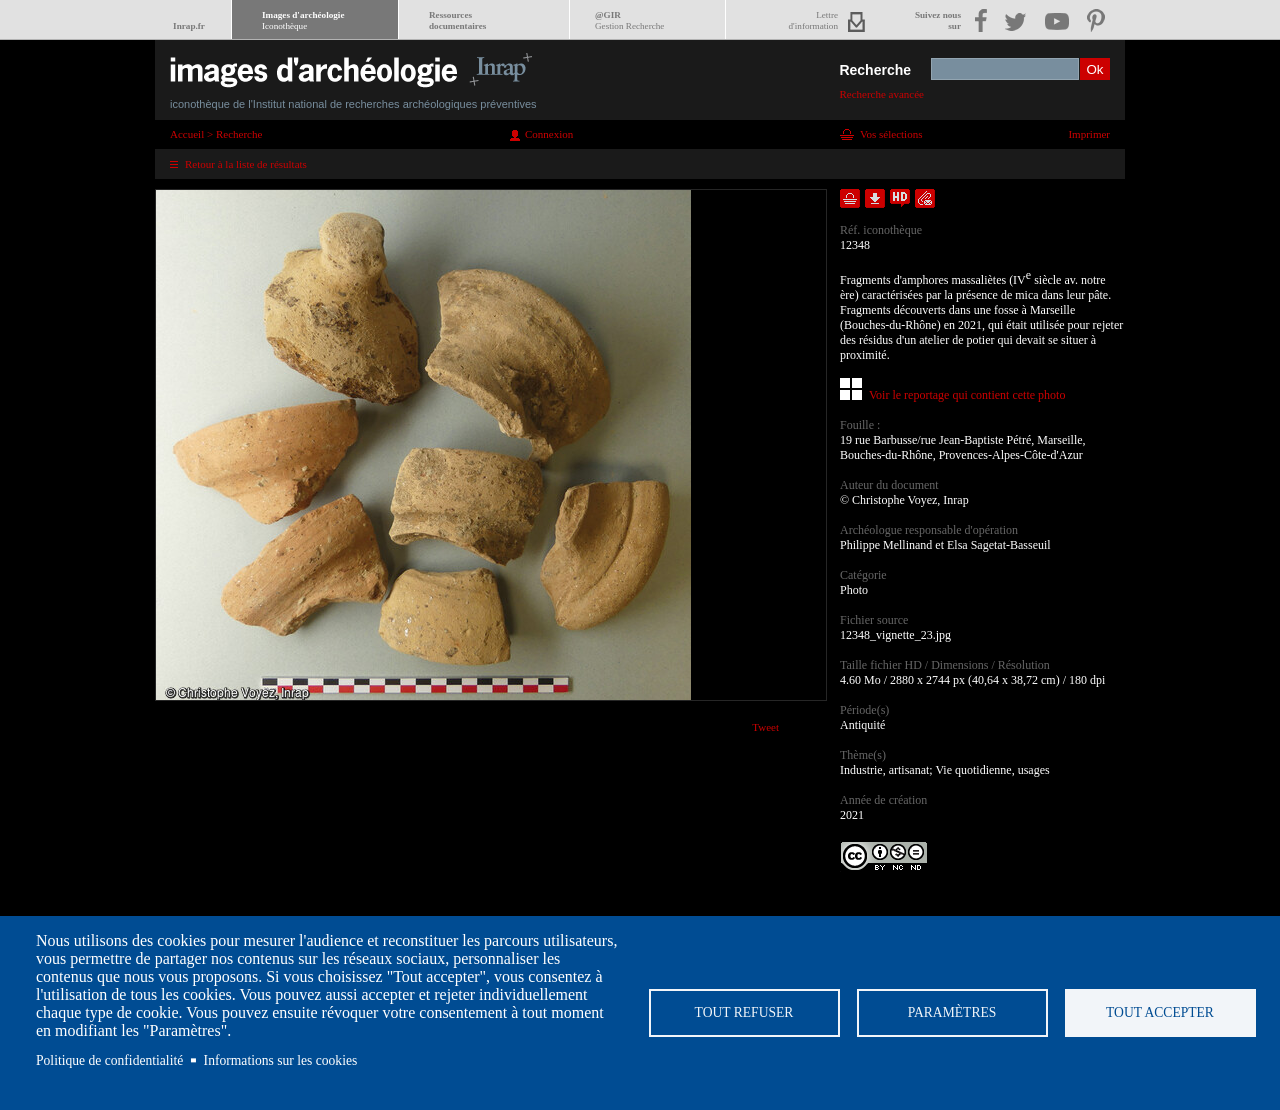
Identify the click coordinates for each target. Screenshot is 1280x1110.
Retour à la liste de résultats (246, 164)
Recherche (875, 70)
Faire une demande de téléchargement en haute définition (900, 198)
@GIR (629, 20)
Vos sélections (891, 134)
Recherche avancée (881, 94)
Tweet (765, 727)
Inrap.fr (189, 26)
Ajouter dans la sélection (850, 198)
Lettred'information (813, 20)
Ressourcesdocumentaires (457, 20)
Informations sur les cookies (281, 1060)
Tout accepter (1160, 1012)
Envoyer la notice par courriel (925, 198)
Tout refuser (744, 1012)
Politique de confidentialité (109, 1060)
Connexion (549, 134)
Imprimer (1089, 134)
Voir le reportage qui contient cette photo (967, 395)
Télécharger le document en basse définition (875, 198)
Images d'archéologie (303, 20)
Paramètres (952, 1012)
